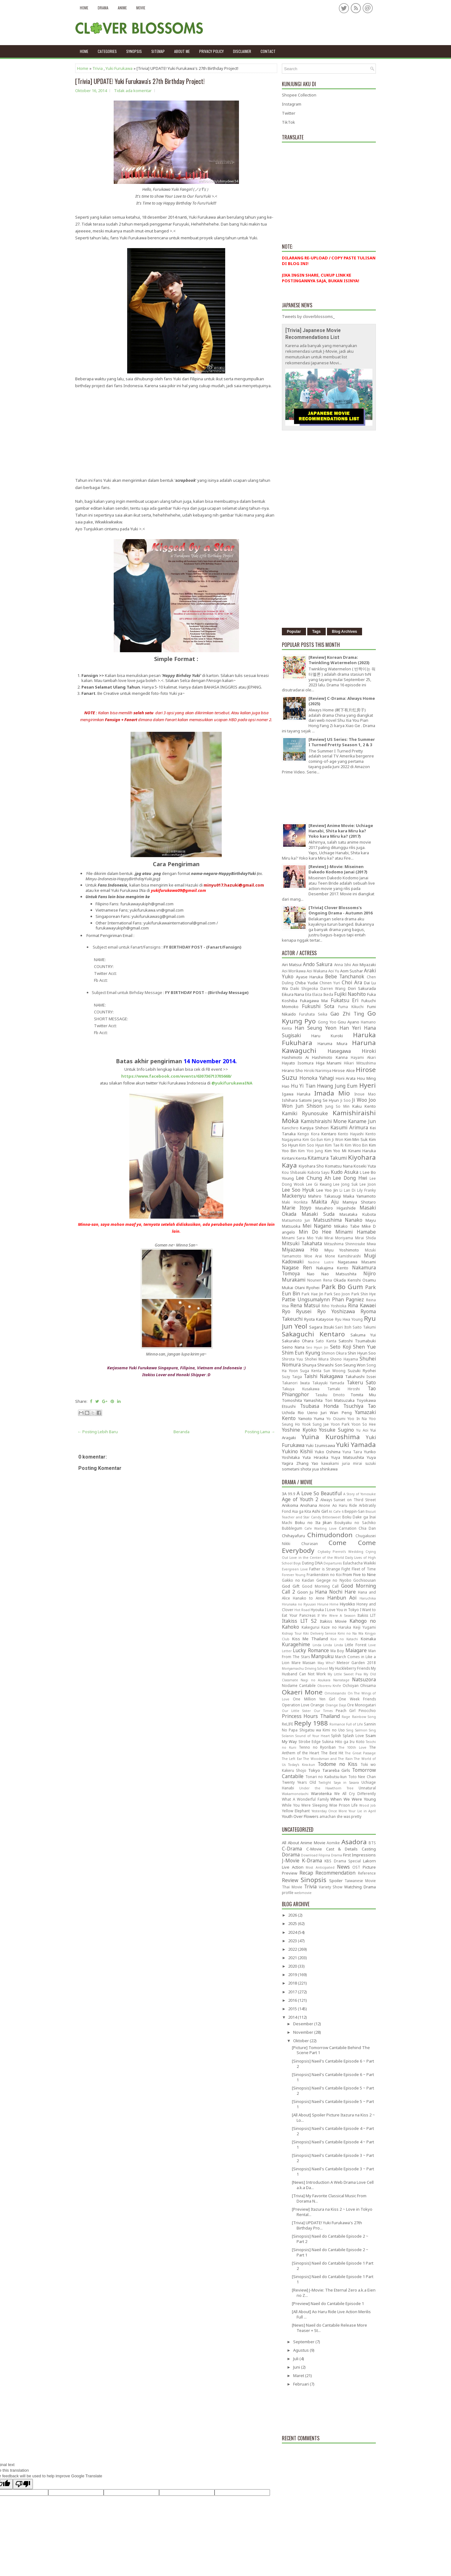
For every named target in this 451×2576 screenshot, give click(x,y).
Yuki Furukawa (119, 68)
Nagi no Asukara (315, 1680)
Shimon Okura (334, 1353)
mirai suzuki (364, 1463)
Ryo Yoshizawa (336, 1311)
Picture (369, 1867)
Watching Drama (360, 1887)
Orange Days (335, 1705)
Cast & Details (342, 1849)
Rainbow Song (364, 1717)
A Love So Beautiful (319, 1493)
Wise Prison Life (343, 1805)
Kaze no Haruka (336, 1627)
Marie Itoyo (296, 1207)
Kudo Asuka (344, 1171)
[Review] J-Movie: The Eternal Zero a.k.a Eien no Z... (334, 2292)
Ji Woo (359, 1099)
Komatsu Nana (339, 1166)
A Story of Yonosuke (359, 1494)
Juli (296, 2358)
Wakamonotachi (295, 1794)
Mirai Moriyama (338, 1237)
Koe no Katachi (344, 1639)
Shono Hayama (344, 1358)
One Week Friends (357, 1698)
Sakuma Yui (363, 1335)
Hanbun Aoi (341, 1597)
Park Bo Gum (342, 1286)
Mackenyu (294, 1195)
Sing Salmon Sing (361, 1730)
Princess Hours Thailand (311, 1716)
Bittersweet (331, 1517)
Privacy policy (211, 51)
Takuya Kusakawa (300, 1388)
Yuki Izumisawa (320, 1445)
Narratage (341, 1680)
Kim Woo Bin (356, 1144)
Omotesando (335, 1693)
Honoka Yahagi (316, 1078)
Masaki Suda (318, 1213)
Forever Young (293, 1575)
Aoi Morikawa (294, 970)
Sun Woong (334, 1370)
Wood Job (367, 1805)
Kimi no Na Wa (350, 1633)
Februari (301, 2384)
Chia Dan (367, 1528)
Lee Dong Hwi (350, 1177)
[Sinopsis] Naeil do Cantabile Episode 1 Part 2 (332, 2265)
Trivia (97, 68)
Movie (140, 7)
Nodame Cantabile (299, 1685)
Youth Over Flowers (300, 1816)
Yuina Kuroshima (330, 1436)
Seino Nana (293, 1347)
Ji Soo (345, 1100)
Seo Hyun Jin (317, 1347)
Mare (296, 1662)
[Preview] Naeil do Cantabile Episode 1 (328, 2303)
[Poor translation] (23, 2484)
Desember (303, 2024)
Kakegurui (310, 1627)
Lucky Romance (311, 1650)
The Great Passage (360, 1753)
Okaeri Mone (302, 1692)
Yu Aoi (362, 1430)
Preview (289, 1873)
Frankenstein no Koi (324, 1574)
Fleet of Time (364, 1568)
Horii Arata (346, 1078)
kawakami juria (335, 1463)
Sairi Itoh (343, 1327)
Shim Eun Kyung (301, 1352)
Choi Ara (352, 982)
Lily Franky (366, 1190)
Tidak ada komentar (133, 90)
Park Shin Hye (363, 1293)
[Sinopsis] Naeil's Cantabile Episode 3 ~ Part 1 (333, 2171)
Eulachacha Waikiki (359, 1562)
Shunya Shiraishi (318, 1365)
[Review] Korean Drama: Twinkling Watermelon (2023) (339, 659)
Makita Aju (325, 1201)
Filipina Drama (330, 1855)
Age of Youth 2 (300, 1499)
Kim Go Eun (313, 1139)
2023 (293, 1941)
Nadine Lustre (321, 1262)
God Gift (290, 1586)
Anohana (308, 1505)
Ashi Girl (320, 1511)
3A (284, 1493)
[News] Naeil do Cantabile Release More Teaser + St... (329, 2327)
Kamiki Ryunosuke (305, 1113)
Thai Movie (292, 1886)
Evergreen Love (295, 1569)
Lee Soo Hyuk (298, 1189)
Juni (297, 2367)
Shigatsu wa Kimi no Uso (322, 1729)
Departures (333, 1563)
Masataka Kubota (358, 1214)
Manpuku (322, 1656)
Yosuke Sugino (336, 1429)
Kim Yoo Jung (310, 1150)
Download (309, 1855)
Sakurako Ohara (298, 1341)
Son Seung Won (350, 1365)
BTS (372, 1842)
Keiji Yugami (364, 1627)
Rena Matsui (305, 1305)
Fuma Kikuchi (351, 1006)
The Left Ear (292, 1758)
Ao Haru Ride (344, 1505)
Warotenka (321, 1793)
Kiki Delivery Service (319, 1633)
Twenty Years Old (299, 1782)
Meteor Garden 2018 (356, 1662)
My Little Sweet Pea (345, 1674)
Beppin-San (355, 1511)
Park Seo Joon (337, 1293)
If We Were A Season (336, 1615)
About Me (182, 51)
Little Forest (355, 1644)
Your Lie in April (362, 1811)
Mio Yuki (315, 1237)
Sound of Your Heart (312, 1736)
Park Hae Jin (312, 1293)
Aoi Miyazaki (364, 964)
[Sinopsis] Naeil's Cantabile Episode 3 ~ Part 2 (333, 2157)
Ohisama (368, 1685)
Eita (308, 994)
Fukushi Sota (318, 1006)
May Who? (326, 1663)
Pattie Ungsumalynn (306, 1299)
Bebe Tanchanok (345, 976)
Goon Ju (305, 1592)
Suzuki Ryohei (362, 1370)
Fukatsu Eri (345, 1000)
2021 (293, 1957)
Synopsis (134, 51)
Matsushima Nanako (337, 1219)
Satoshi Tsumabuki (357, 1341)
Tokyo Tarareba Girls (329, 1770)
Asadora (354, 1841)
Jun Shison (309, 1105)
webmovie (303, 1893)
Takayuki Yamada (328, 1382)
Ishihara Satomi (297, 1100)
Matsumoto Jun (296, 1220)
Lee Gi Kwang (319, 1184)
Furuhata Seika (313, 1014)
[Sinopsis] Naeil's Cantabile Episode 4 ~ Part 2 (333, 2131)
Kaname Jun (362, 1121)
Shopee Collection (299, 95)
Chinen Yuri (329, 982)
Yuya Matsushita (347, 1457)
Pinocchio (367, 1710)
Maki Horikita (295, 1202)
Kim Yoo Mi (335, 1150)
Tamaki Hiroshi (343, 1388)
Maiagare (356, 1650)
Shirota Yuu (292, 1358)
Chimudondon (330, 1534)
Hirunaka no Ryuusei (299, 1604)
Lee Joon (368, 1184)
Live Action (292, 1867)
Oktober (301, 2040)
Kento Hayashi (351, 1133)
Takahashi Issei (360, 1376)
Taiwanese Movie (360, 1880)
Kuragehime (296, 1644)
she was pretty (349, 1816)
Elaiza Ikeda (322, 994)
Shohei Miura (317, 1358)
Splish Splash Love (347, 1735)
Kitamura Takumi (327, 1157)
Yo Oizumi (335, 1418)
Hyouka (317, 1609)
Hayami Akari (363, 1057)
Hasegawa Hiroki (352, 1051)
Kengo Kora (308, 1133)
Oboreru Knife (329, 1686)
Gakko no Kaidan (298, 1580)
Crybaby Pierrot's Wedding (340, 1551)
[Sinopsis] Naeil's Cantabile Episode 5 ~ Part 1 (333, 2104)
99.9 (291, 1493)
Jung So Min (337, 1106)
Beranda (181, 1431)
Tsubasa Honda (319, 1405)
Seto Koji (340, 1346)
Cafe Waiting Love (320, 1528)
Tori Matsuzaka (340, 1400)
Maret (299, 2375)
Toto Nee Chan (362, 1776)
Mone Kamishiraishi (343, 1255)
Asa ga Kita (301, 1511)
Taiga (297, 1376)
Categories (107, 51)
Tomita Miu (363, 1394)
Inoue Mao (365, 1093)
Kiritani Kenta (294, 1158)
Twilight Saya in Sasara (339, 1782)
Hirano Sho (292, 1070)
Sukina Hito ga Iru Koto (343, 1741)
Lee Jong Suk (345, 1184)
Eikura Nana (293, 994)
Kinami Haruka (362, 1150)
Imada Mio (332, 1093)
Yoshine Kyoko (299, 1429)
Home (84, 7)
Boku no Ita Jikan (313, 1522)
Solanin (288, 1736)
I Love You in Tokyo (342, 1609)
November (303, 2032)
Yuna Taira (352, 1451)
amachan (327, 1816)
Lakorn (369, 1861)
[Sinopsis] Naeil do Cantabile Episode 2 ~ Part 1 (330, 2252)
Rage (346, 1717)
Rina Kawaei (362, 1305)
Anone (324, 1505)
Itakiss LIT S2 (299, 1620)
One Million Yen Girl (314, 1698)
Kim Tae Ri (334, 1144)
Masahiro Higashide (335, 1208)
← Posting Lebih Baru (97, 1431)
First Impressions (359, 1855)
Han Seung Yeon (315, 1027)
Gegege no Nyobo (333, 1580)
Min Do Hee (315, 1231)
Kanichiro (290, 1127)
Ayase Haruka (309, 977)
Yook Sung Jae (315, 1424)
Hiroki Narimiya (317, 1070)
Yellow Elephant (296, 1810)
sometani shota (296, 1469)
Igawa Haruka (296, 1094)
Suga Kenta (310, 1370)
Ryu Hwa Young (349, 1319)
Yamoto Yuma (311, 1418)
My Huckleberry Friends (349, 1668)
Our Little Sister (296, 1711)
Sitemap (158, 51)
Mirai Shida (365, 1237)
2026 (293, 1915)
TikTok (288, 122)
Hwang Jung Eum (337, 1085)
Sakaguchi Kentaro (313, 1334)
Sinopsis (313, 1879)
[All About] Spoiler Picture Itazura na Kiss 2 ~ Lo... (333, 2117)
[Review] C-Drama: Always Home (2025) (341, 700)
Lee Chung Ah (313, 1177)
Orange (317, 1704)
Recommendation (335, 1872)
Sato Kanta (326, 1340)
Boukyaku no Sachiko (355, 1522)
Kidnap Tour (292, 1633)
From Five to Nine (359, 1574)
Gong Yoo (327, 1021)
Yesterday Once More (329, 1811)
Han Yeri (350, 1027)
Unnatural (367, 1787)
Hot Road (302, 1610)
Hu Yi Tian (303, 1085)
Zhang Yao (307, 1463)
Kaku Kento (364, 1106)
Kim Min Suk (356, 1139)
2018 (293, 1983)
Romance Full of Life (346, 1724)
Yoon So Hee (363, 1424)
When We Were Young (353, 1799)
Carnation (347, 1528)
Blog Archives (344, 631)
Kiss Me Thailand (310, 1639)
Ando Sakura (317, 964)
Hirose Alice (343, 1070)
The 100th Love (352, 1747)
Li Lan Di (347, 1190)
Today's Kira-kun (301, 1764)
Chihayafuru (293, 1535)
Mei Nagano (317, 1225)
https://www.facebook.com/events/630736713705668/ (176, 1076)
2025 (293, 1923)
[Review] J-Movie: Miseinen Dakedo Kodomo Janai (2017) (337, 869)
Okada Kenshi (347, 1280)
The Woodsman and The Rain (328, 1758)
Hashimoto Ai (295, 1057)
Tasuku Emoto (330, 1394)
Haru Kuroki (327, 1035)
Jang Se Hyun (326, 1100)
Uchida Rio (293, 1412)
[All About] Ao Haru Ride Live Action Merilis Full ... (331, 2314)
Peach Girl (346, 1710)
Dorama (291, 1854)
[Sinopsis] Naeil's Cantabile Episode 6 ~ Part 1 (333, 2077)
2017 (293, 1992)
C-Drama (292, 1848)
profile (287, 1892)
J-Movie (290, 1860)
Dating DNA (312, 1562)
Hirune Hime (328, 1604)
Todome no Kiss (337, 1764)
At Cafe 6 (336, 1511)
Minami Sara (293, 1237)
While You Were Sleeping (305, 1805)
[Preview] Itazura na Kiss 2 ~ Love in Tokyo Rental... (332, 2211)
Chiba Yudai (306, 983)
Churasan (309, 1543)
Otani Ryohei (307, 1287)
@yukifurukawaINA (231, 1083)
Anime (122, 7)
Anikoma (290, 1505)
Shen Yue (364, 1346)
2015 (293, 2008)
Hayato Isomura (298, 1063)
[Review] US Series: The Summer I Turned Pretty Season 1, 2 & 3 (341, 741)
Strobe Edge (309, 1741)
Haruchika (368, 1598)
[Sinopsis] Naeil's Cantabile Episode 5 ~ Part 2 (333, 2090)
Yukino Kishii (297, 1451)
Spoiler (336, 1880)
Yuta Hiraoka (315, 1457)
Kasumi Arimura (349, 1127)
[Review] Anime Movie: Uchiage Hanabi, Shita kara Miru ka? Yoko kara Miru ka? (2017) (340, 831)
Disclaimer (242, 51)
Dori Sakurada (362, 988)
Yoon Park (340, 1424)
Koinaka (368, 1639)
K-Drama (312, 1860)
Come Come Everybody (329, 1546)
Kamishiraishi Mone (324, 1121)
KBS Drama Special (342, 1860)
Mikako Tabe (347, 1226)
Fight (345, 1568)
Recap (306, 1872)
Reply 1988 (311, 1723)
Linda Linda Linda (328, 1645)
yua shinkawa (325, 1469)
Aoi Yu (333, 970)
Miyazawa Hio (300, 1249)
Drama (103, 7)
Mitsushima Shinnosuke (344, 1243)
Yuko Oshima (327, 1452)
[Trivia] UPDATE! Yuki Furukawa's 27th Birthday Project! (140, 81)
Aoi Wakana (317, 970)
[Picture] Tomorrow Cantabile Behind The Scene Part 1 (331, 2050)
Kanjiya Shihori (314, 1128)
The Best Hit (332, 1752)
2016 (293, 2000)
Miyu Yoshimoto (341, 1250)
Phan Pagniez (348, 1299)
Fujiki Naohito (350, 994)
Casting (369, 1849)
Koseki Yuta (365, 1166)
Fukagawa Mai (314, 1000)
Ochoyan (351, 1685)
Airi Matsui (292, 964)
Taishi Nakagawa (323, 1376)
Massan (309, 1662)
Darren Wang (333, 988)
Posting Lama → (260, 1431)
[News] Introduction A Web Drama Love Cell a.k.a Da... (333, 2184)
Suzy (286, 1376)
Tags (316, 631)
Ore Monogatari (361, 1704)
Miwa (371, 1243)
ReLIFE (287, 1723)
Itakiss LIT (366, 1615)
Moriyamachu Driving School (305, 1668)
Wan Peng (340, 1412)
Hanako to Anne (308, 1597)
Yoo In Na (357, 1418)
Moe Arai (313, 1255)
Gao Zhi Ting (347, 1013)
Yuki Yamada (356, 1444)
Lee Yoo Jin (327, 1190)
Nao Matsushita (338, 1274)
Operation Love (295, 1704)
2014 (293, 2017)
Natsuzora (364, 1679)
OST (356, 1867)
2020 (293, 1966)
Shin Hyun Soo (362, 1353)
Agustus (301, 2350)
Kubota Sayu (319, 1172)
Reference (367, 1873)
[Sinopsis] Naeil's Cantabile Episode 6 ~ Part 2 (333, 2063)
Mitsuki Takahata (302, 1243)
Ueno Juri (317, 1412)
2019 (293, 1974)
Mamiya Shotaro (359, 1202)
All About (290, 1842)
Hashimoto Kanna (329, 1057)
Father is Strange (324, 1568)
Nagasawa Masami (357, 1262)
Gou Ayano (348, 1022)
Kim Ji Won (333, 1139)
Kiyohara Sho (311, 1166)
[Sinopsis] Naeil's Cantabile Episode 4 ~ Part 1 (333, 2144)
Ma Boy (337, 1650)
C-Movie (314, 1849)
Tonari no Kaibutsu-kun (326, 1776)
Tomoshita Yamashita (302, 1400)
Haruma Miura (333, 1043)
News (343, 1866)
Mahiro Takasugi (324, 1196)
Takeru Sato (361, 1382)
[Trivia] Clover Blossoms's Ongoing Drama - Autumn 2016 (340, 910)
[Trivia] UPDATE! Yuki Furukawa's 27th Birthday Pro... (327, 2225)
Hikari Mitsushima (360, 1062)
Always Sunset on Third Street (348, 1499)
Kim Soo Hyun (311, 1144)
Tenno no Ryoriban (317, 1747)
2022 (293, 1949)
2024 (293, 1932)
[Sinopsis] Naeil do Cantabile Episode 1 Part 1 (332, 2279)
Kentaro (328, 1134)
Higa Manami (329, 1063)
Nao (310, 1274)
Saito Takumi (364, 1327)
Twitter (288, 113)
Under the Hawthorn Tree (326, 1788)
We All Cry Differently (355, 1793)
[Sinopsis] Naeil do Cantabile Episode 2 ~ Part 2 (330, 2238)
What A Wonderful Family (305, 1799)
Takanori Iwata (296, 1382)
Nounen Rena (319, 1280)
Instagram (291, 104)
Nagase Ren (297, 1267)
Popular (294, 631)
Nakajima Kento (332, 1268)
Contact (268, 51)
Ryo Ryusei (296, 1311)
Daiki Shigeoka (304, 988)
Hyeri (367, 1085)
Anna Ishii (342, 964)
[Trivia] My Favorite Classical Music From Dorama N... (329, 2198)
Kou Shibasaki (294, 1172)
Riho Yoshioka (334, 1305)
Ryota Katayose (319, 1319)
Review (290, 1880)
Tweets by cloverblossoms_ (308, 316)
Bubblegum (292, 1528)
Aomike (333, 1842)
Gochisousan (364, 1580)
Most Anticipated (320, 1867)
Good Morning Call (320, 1586)
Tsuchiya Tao (359, 1405)
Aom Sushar (351, 971)
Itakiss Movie (333, 1621)
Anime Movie (312, 1842)
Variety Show (331, 1886)
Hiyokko (347, 1604)
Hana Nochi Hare (335, 1591)
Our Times (323, 1711)
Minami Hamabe (355, 1231)
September (304, 2341)
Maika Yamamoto (359, 1196)
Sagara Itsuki (321, 1327)
